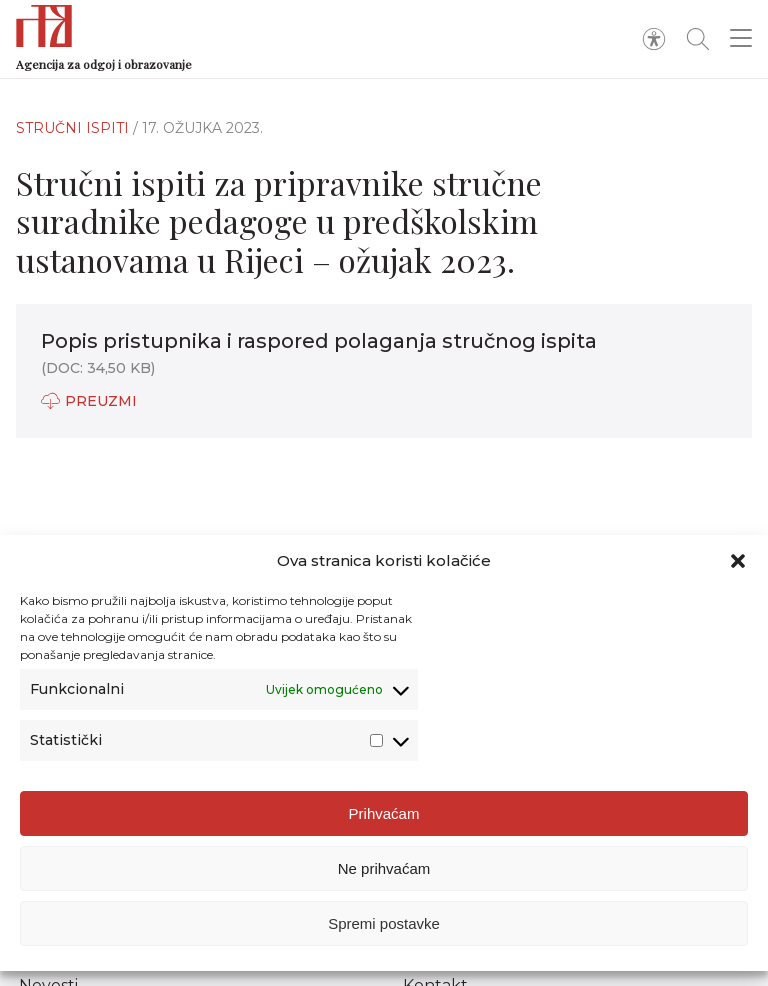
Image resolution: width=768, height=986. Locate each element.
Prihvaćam (384, 813)
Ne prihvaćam (384, 868)
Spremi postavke (384, 923)
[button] (738, 561)
